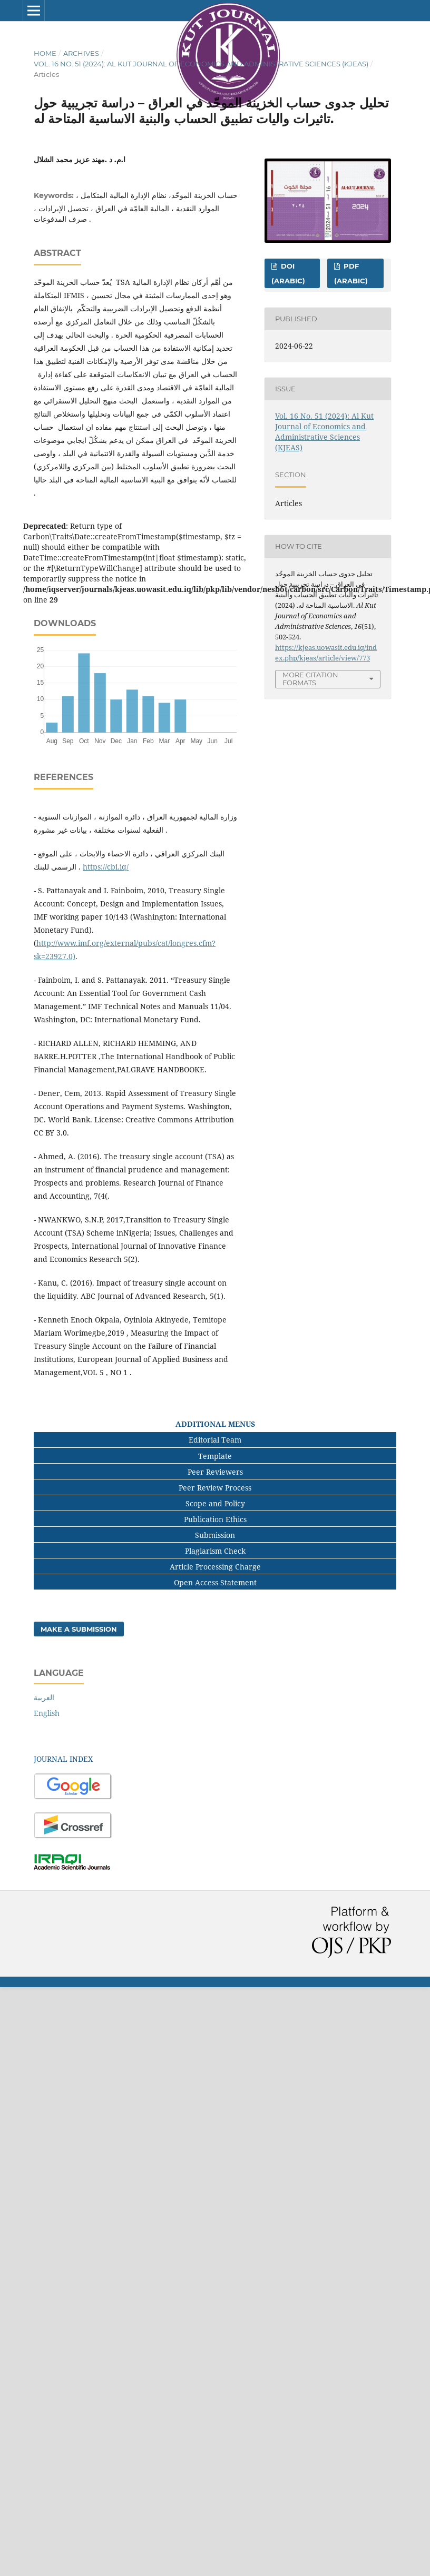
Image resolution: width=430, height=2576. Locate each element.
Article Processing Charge (215, 1567)
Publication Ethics (215, 1519)
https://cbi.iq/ (106, 867)
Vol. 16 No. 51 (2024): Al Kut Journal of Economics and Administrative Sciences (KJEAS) (201, 64)
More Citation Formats (310, 678)
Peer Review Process (215, 1488)
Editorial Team (215, 1440)
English (47, 1713)
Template (215, 1456)
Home (45, 53)
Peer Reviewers (215, 1472)
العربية (44, 1697)
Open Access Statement (215, 1582)
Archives (81, 53)
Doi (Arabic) (288, 273)
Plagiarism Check (215, 1551)
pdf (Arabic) (351, 273)
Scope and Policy (215, 1503)
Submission (215, 1535)
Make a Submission (79, 1629)
